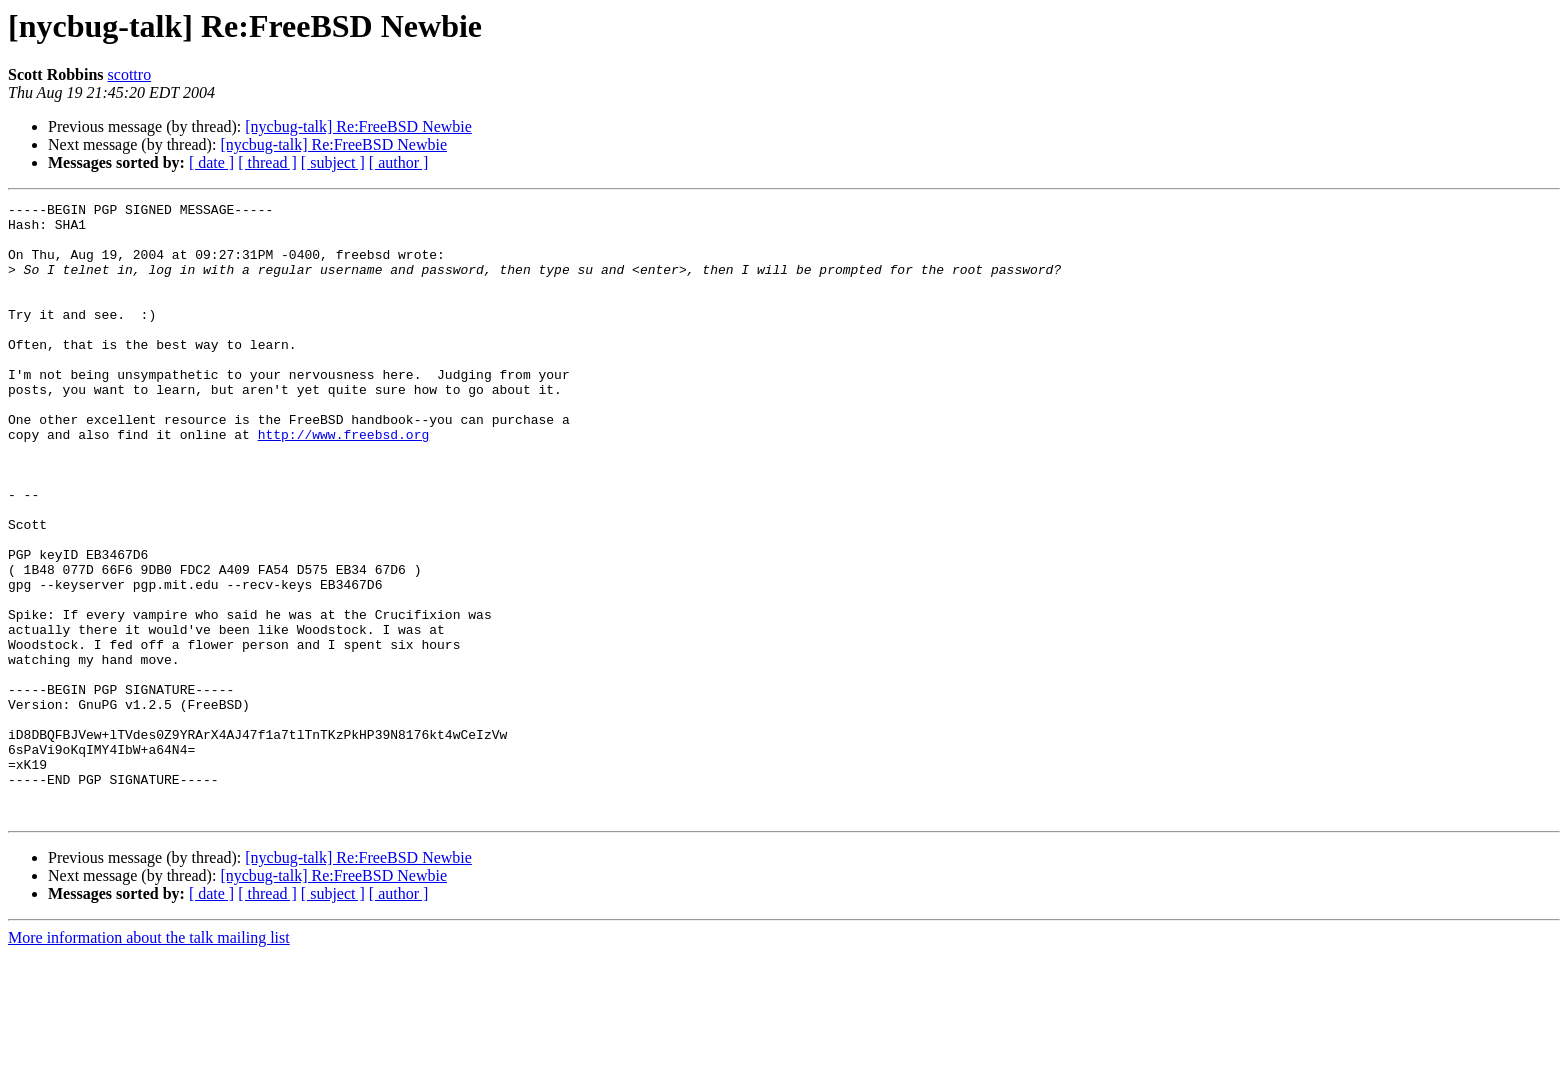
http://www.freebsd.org (344, 482)
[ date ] (211, 162)
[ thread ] (267, 162)
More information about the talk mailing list (149, 1060)
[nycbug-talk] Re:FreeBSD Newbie (358, 126)
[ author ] (399, 162)
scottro (130, 74)
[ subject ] (333, 162)
